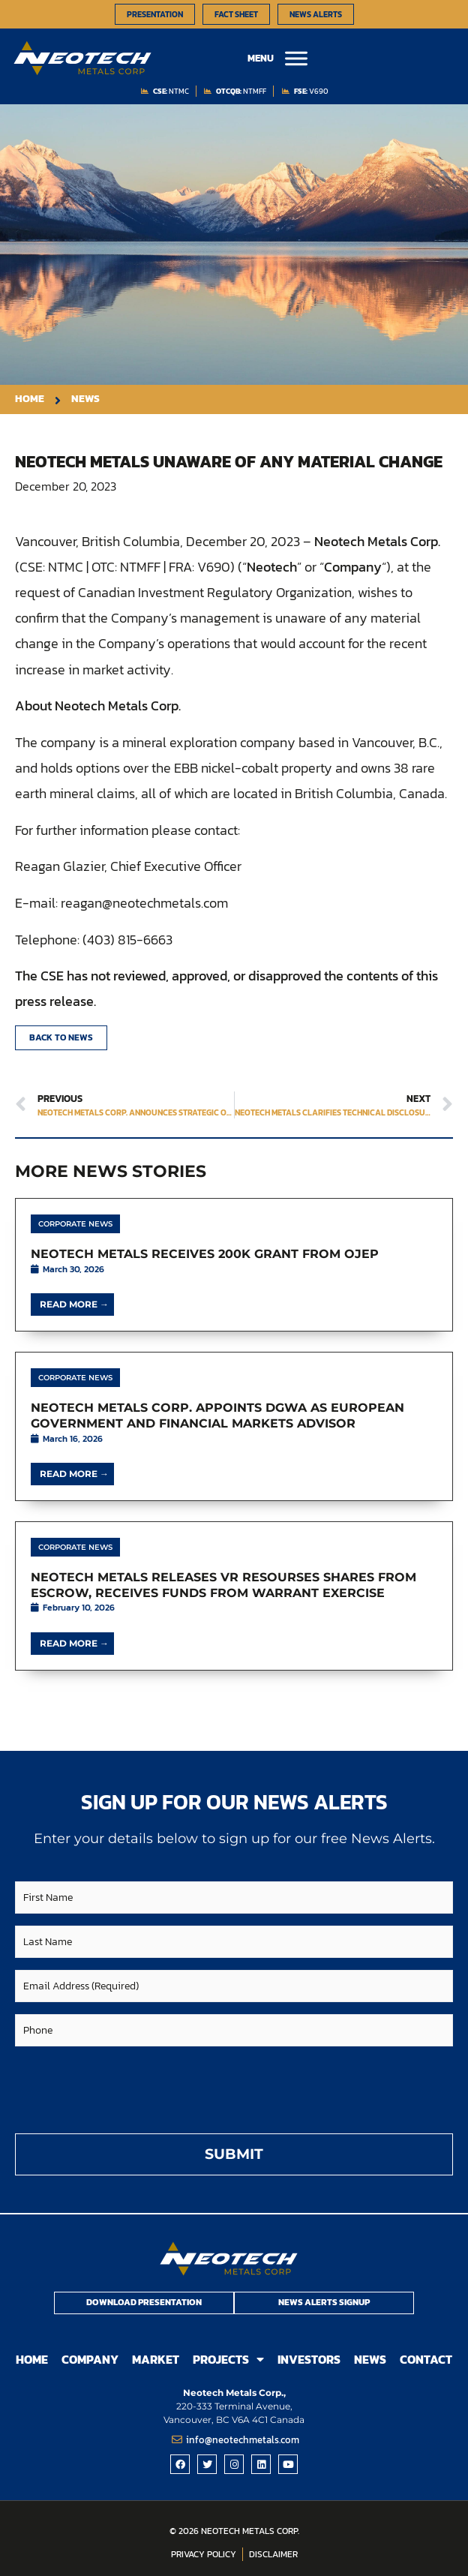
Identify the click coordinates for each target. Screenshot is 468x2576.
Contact (426, 2359)
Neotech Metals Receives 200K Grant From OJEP (205, 1254)
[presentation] (129, 2087)
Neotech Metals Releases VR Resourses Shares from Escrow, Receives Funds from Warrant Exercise (223, 1585)
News (370, 2359)
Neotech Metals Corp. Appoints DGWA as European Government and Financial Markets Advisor (217, 1416)
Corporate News (75, 1224)
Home (32, 2359)
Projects (228, 2359)
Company (90, 2359)
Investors (309, 2359)
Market (155, 2359)
